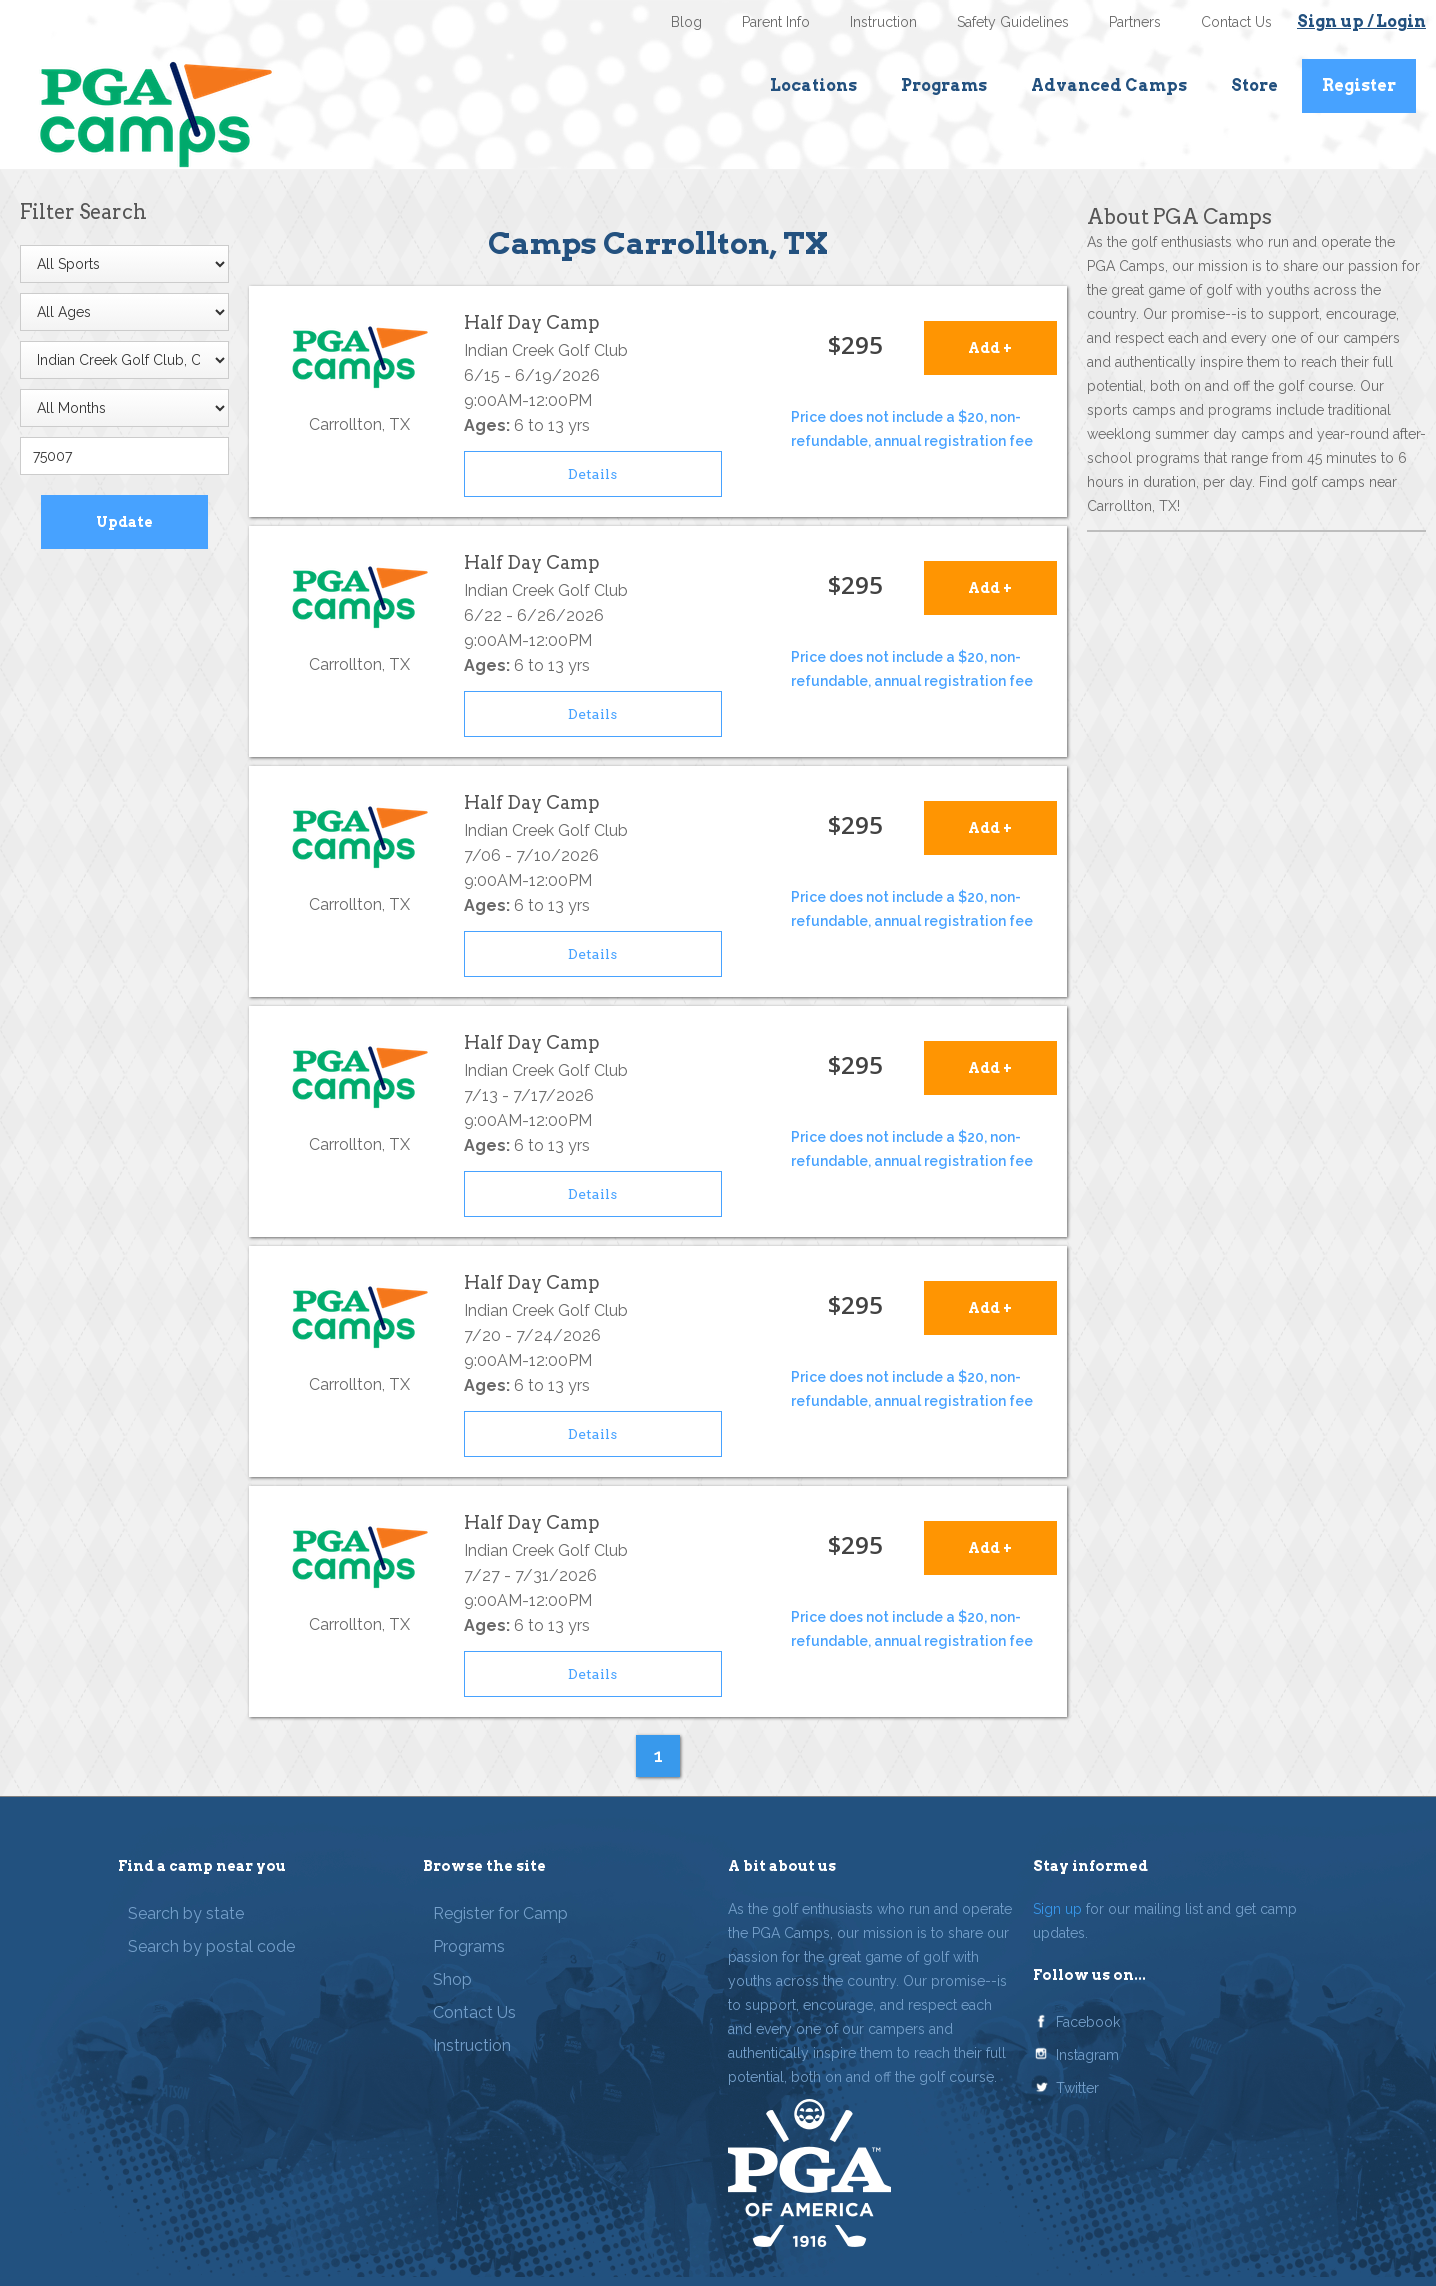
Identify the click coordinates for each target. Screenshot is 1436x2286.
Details (592, 474)
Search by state (186, 1913)
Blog (686, 22)
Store (1254, 85)
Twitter (1077, 2088)
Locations (813, 85)
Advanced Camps (1109, 85)
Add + (990, 348)
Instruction (883, 22)
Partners (1135, 22)
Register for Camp (500, 1913)
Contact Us (1236, 22)
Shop (452, 1979)
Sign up (1057, 1909)
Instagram (1087, 2055)
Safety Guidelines (1013, 22)
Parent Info (776, 22)
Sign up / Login (1361, 21)
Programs (944, 85)
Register (1359, 85)
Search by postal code (211, 1946)
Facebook (1088, 2022)
